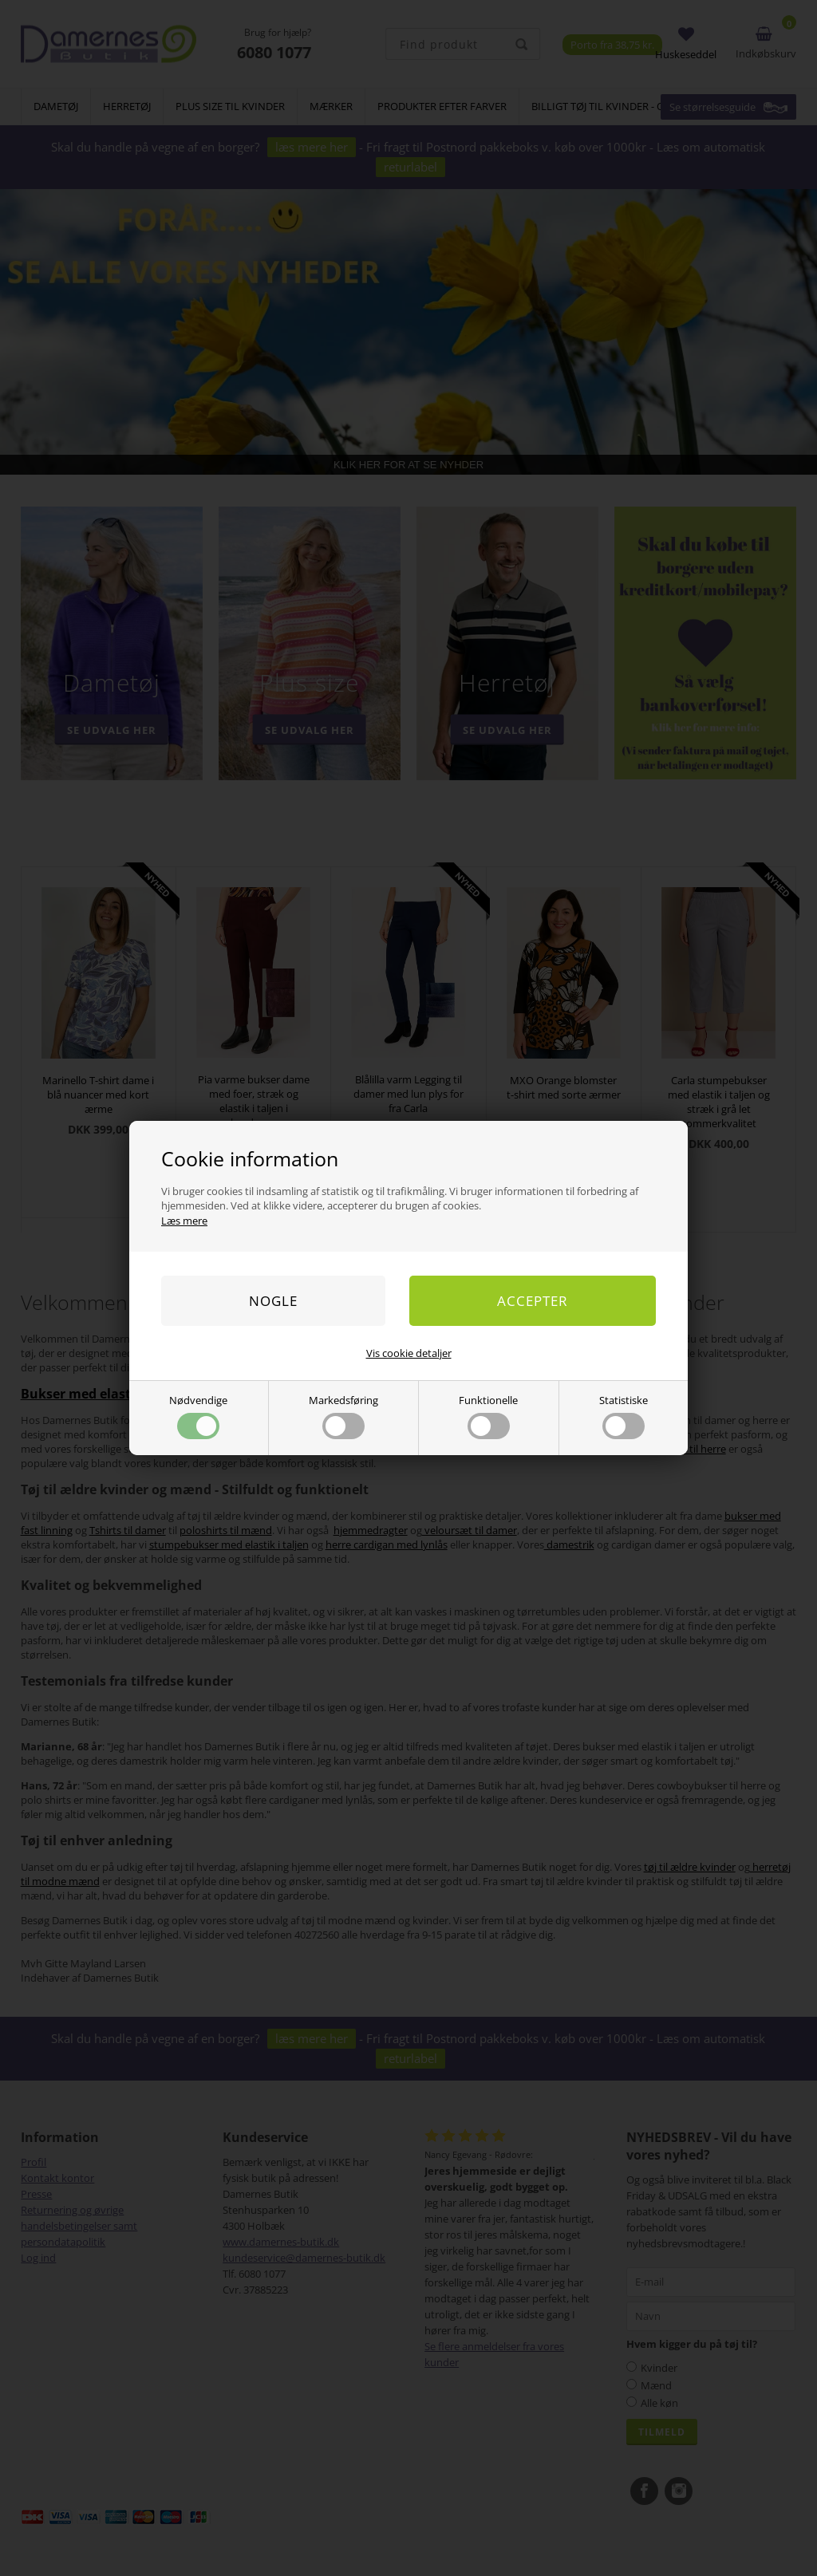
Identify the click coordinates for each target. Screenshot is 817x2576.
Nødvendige (198, 1416)
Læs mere (184, 1220)
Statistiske (623, 1416)
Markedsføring (343, 1416)
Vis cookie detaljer (409, 1353)
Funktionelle (488, 1416)
